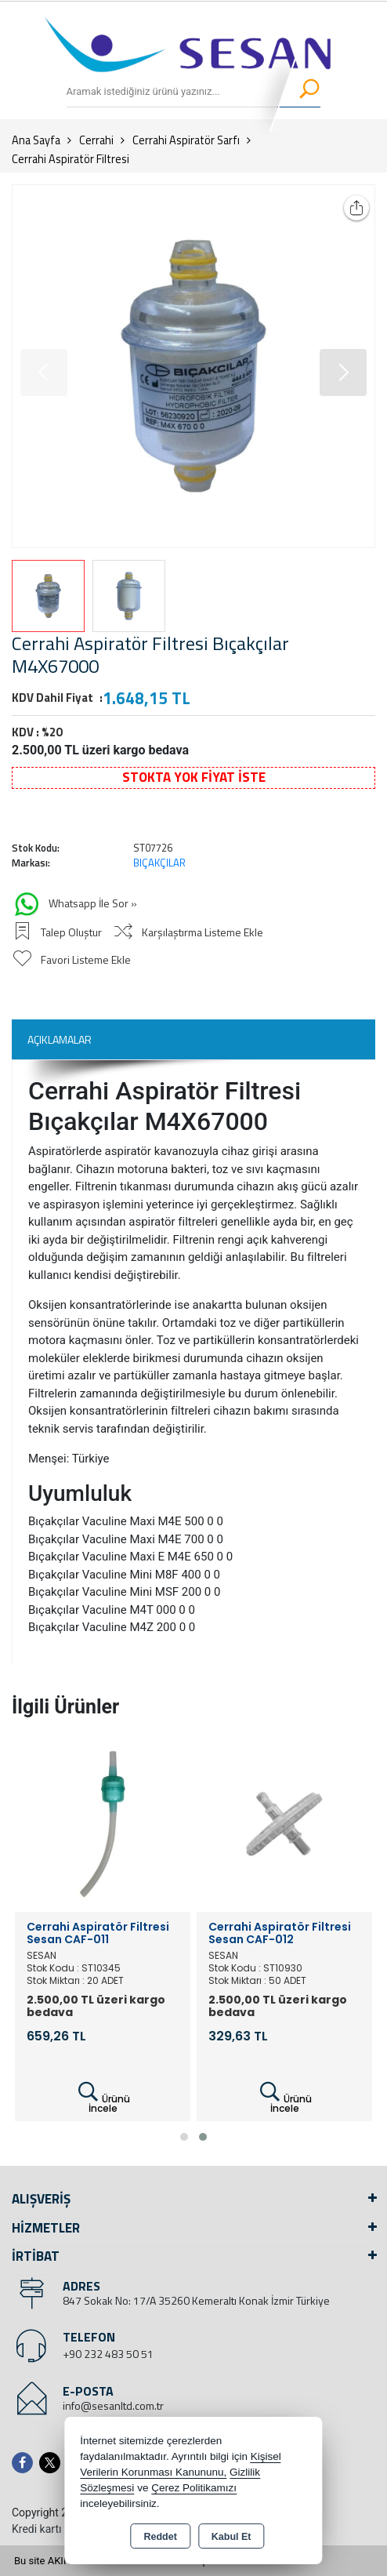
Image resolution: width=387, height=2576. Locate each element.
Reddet (159, 2536)
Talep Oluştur (57, 931)
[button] (343, 372)
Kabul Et (231, 2536)
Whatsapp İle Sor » (74, 904)
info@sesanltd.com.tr (113, 2405)
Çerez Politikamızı (194, 2488)
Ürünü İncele (103, 2097)
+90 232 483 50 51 (108, 2353)
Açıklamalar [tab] (59, 1039)
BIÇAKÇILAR (159, 862)
